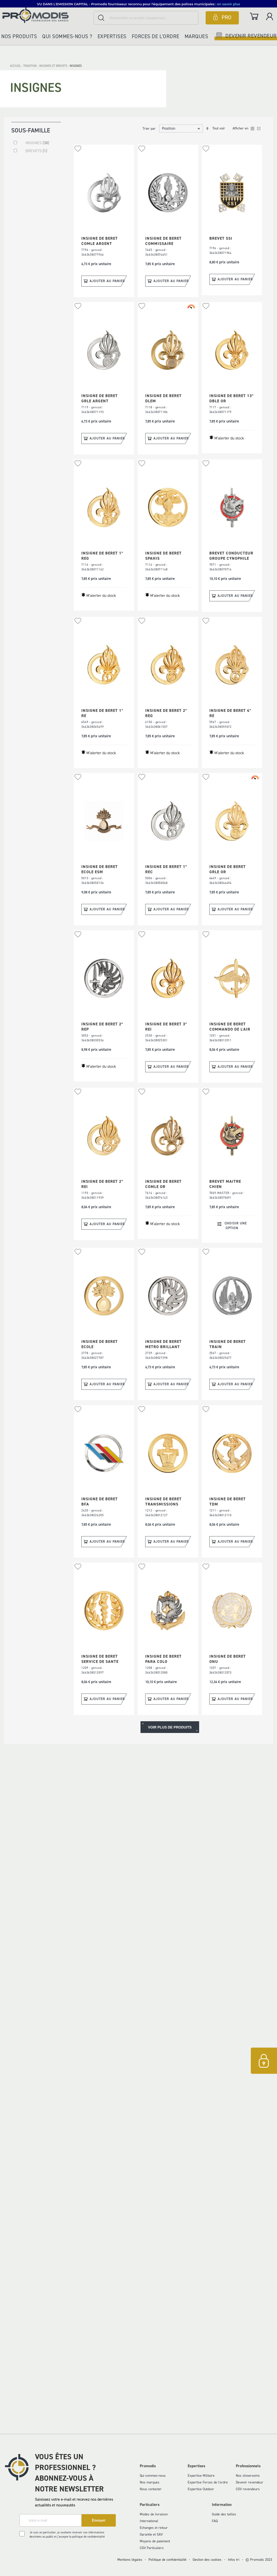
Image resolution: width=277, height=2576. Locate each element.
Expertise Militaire (201, 2475)
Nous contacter (151, 2489)
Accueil (16, 66)
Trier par (149, 128)
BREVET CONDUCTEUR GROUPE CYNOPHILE (231, 555)
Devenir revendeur (249, 2482)
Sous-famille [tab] (30, 130)
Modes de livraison (154, 2514)
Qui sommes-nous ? (67, 36)
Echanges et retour (154, 2527)
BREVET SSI (220, 238)
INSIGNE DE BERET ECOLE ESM (99, 869)
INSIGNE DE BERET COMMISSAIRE (163, 241)
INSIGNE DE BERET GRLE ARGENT (99, 398)
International (149, 2521)
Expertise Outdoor (201, 2489)
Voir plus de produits (170, 1727)
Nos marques (149, 2482)
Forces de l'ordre (155, 36)
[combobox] (146, 18)
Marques (196, 36)
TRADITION (30, 66)
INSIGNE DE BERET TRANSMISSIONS (163, 1501)
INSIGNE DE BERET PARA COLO (163, 1659)
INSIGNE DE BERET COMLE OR (163, 1184)
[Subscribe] (99, 2520)
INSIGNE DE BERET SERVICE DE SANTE (100, 1659)
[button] (78, 148)
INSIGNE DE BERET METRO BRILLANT (163, 1344)
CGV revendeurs (248, 2489)
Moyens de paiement (155, 2541)
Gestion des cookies (207, 2559)
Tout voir (218, 128)
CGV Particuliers (152, 2548)
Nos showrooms (248, 2475)
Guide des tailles (224, 2514)
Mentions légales (129, 2559)
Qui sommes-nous (153, 2475)
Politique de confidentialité (167, 2559)
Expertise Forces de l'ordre (208, 2482)
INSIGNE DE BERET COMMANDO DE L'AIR (229, 1026)
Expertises (112, 36)
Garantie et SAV (151, 2534)
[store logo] (47, 15)
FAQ (215, 2521)
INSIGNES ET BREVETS (53, 66)
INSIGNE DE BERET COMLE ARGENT (99, 241)
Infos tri (233, 2559)
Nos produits (19, 36)
